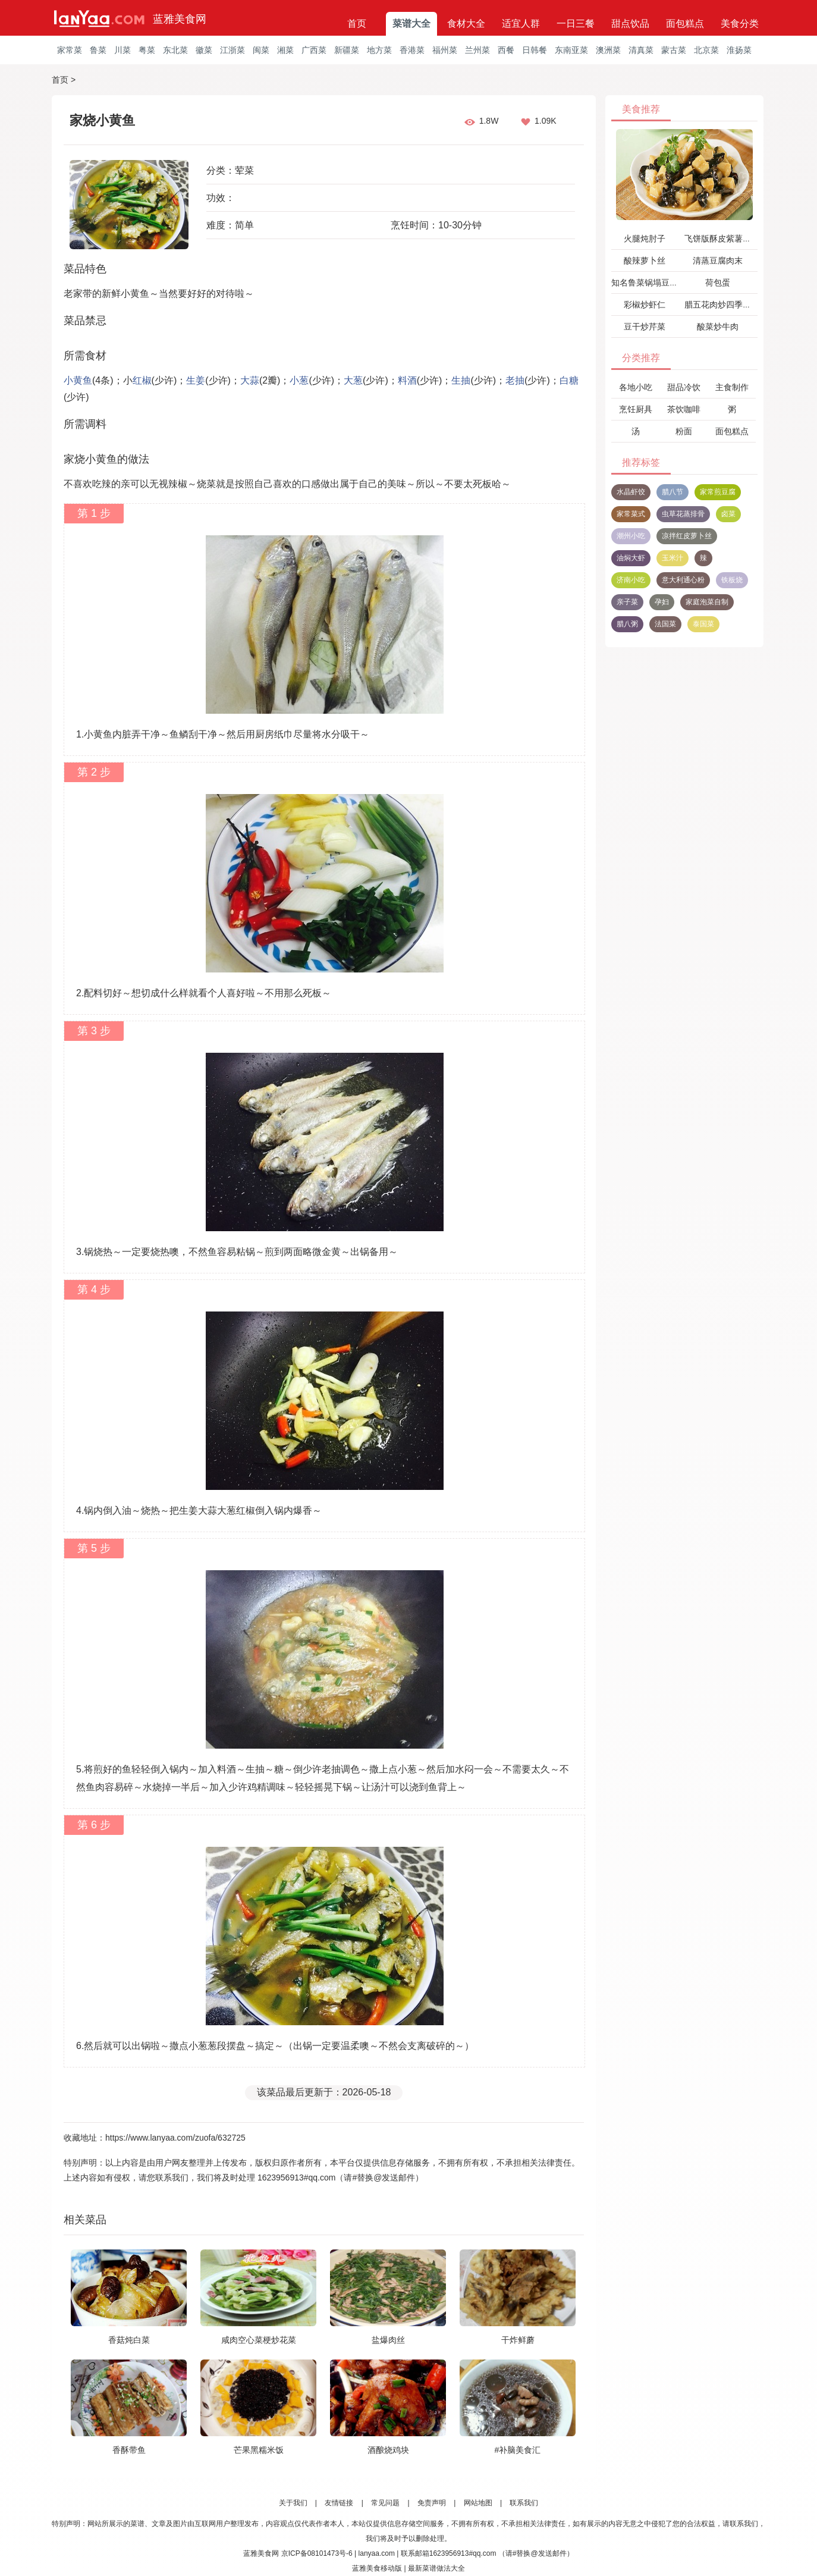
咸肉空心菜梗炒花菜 (258, 2340)
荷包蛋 (717, 282)
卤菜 (728, 514)
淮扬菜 (739, 50)
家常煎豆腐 (718, 492)
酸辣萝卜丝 (644, 260)
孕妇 (662, 602)
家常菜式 (631, 514)
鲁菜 (98, 50)
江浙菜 (232, 50)
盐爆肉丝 (388, 2340)
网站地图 (478, 2503)
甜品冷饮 (683, 387)
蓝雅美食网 (179, 19)
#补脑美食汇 (518, 2450)
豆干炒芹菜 (644, 326)
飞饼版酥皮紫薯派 (717, 238)
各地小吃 (635, 387)
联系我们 (524, 2503)
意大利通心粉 (683, 580)
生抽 (460, 380)
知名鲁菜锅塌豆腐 (644, 282)
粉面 (683, 431)
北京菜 (706, 50)
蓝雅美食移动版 (377, 2568)
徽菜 (204, 50)
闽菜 (261, 50)
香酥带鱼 (129, 2450)
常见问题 (385, 2503)
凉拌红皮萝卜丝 (687, 536)
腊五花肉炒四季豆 (717, 304)
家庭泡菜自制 (707, 602)
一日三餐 (576, 23)
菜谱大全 (411, 23)
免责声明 (431, 2503)
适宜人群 (521, 23)
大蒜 (249, 380)
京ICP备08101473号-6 (317, 2553)
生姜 (195, 380)
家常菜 (69, 50)
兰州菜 (477, 50)
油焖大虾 (631, 558)
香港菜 (412, 50)
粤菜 (147, 50)
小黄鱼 (78, 380)
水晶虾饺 (631, 492)
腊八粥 (627, 624)
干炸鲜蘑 (518, 2340)
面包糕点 (685, 23)
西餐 (506, 50)
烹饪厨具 (635, 409)
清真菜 (641, 50)
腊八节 (672, 492)
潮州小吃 (631, 536)
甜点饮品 (630, 23)
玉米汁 (672, 558)
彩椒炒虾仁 (644, 304)
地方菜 (379, 50)
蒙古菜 (673, 50)
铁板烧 (732, 580)
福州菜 (444, 50)
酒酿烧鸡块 (388, 2450)
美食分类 (740, 23)
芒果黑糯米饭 (259, 2450)
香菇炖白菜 (129, 2340)
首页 (356, 23)
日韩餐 (534, 50)
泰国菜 (703, 624)
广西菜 (313, 50)
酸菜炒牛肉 (718, 326)
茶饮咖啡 (683, 409)
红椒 (142, 380)
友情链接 (339, 2503)
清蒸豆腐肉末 (718, 260)
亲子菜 (627, 602)
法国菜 (665, 624)
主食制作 (732, 387)
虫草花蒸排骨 (683, 514)
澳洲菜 (608, 50)
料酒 (407, 380)
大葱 (353, 380)
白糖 (569, 380)
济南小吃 (631, 580)
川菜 (122, 50)
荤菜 (244, 170)
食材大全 (466, 23)
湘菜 (285, 50)
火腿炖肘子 (644, 238)
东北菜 (175, 50)
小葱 (299, 380)
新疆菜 (346, 50)
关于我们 (293, 2503)
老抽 (514, 380)
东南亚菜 (571, 50)
